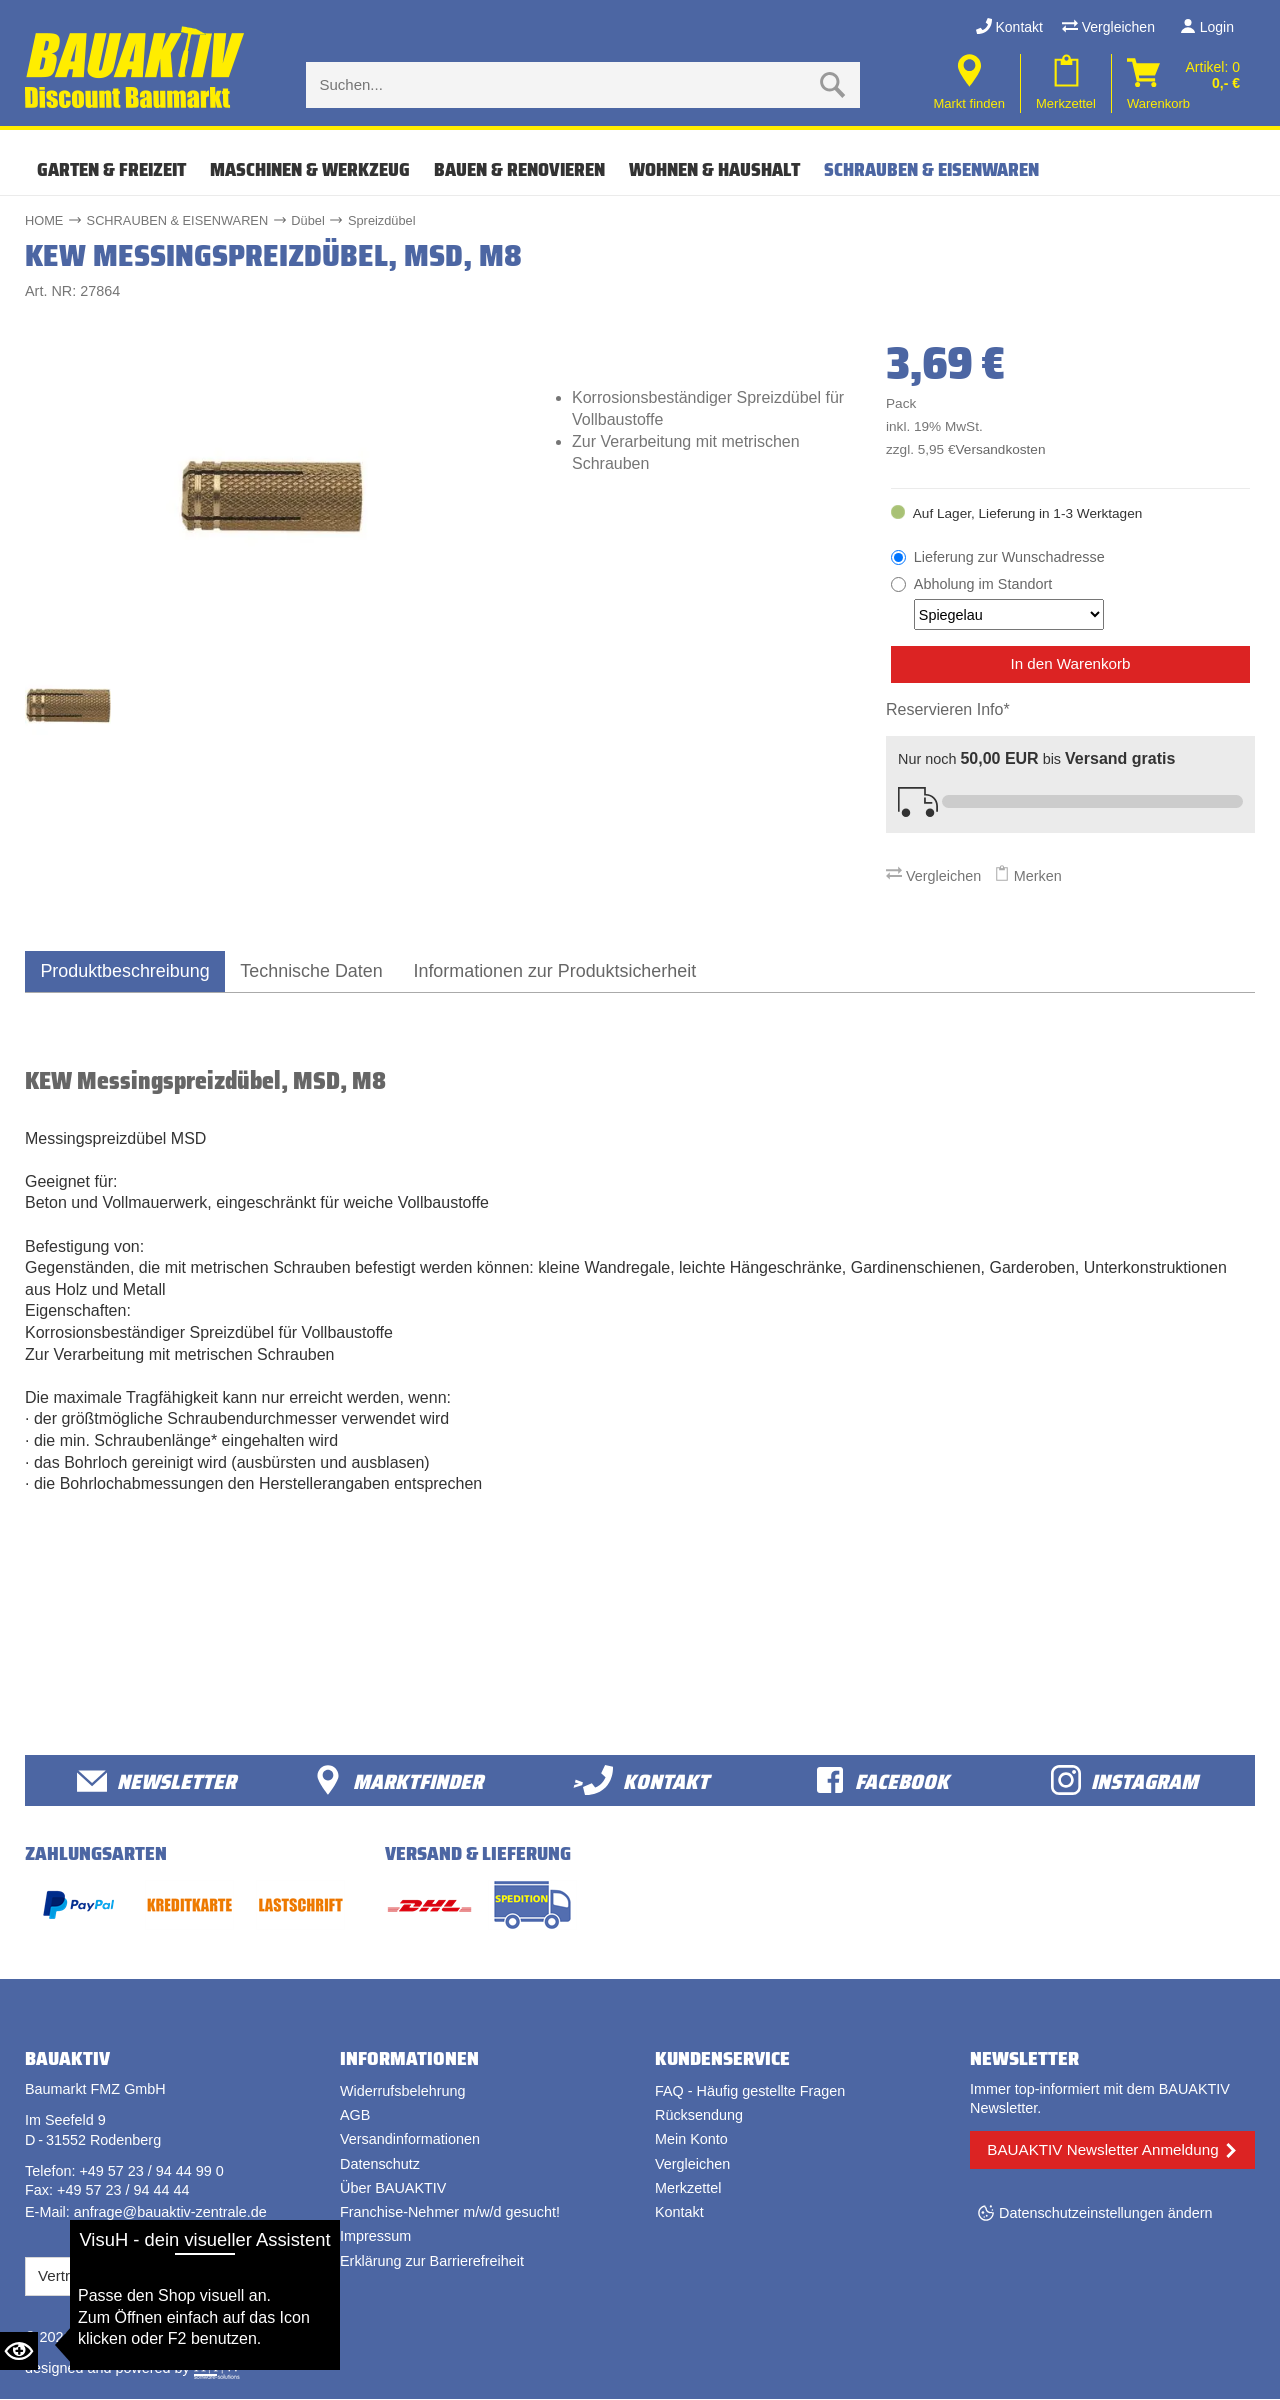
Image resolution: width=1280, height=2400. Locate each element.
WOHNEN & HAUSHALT (714, 169)
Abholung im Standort (1009, 603)
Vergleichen (1108, 27)
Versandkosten (1001, 449)
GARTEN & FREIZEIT (111, 169)
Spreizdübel (382, 220)
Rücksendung (699, 2116)
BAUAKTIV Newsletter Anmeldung (1102, 2149)
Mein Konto (691, 2140)
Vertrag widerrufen (100, 2276)
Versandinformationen (410, 2140)
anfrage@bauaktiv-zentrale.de (170, 2213)
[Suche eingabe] (563, 85)
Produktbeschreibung (128, 970)
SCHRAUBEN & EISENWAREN (931, 169)
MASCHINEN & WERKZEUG (310, 169)
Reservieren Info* (948, 709)
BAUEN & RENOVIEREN (519, 169)
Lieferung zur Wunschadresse (1009, 557)
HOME (44, 220)
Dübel (307, 220)
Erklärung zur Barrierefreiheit (432, 2261)
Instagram (1124, 1780)
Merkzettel (688, 2189)
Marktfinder (398, 1780)
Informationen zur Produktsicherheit (570, 970)
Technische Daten (320, 970)
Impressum (375, 2237)
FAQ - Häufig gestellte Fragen (750, 2092)
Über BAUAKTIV (393, 2189)
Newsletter (156, 1780)
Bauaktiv (103, 2337)
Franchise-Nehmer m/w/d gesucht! (450, 2213)
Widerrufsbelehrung (403, 2092)
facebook (882, 1780)
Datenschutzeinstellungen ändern (1106, 2214)
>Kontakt (640, 1780)
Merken (1028, 876)
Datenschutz (380, 2164)
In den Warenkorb (1070, 663)
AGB (355, 2116)
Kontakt (1009, 27)
